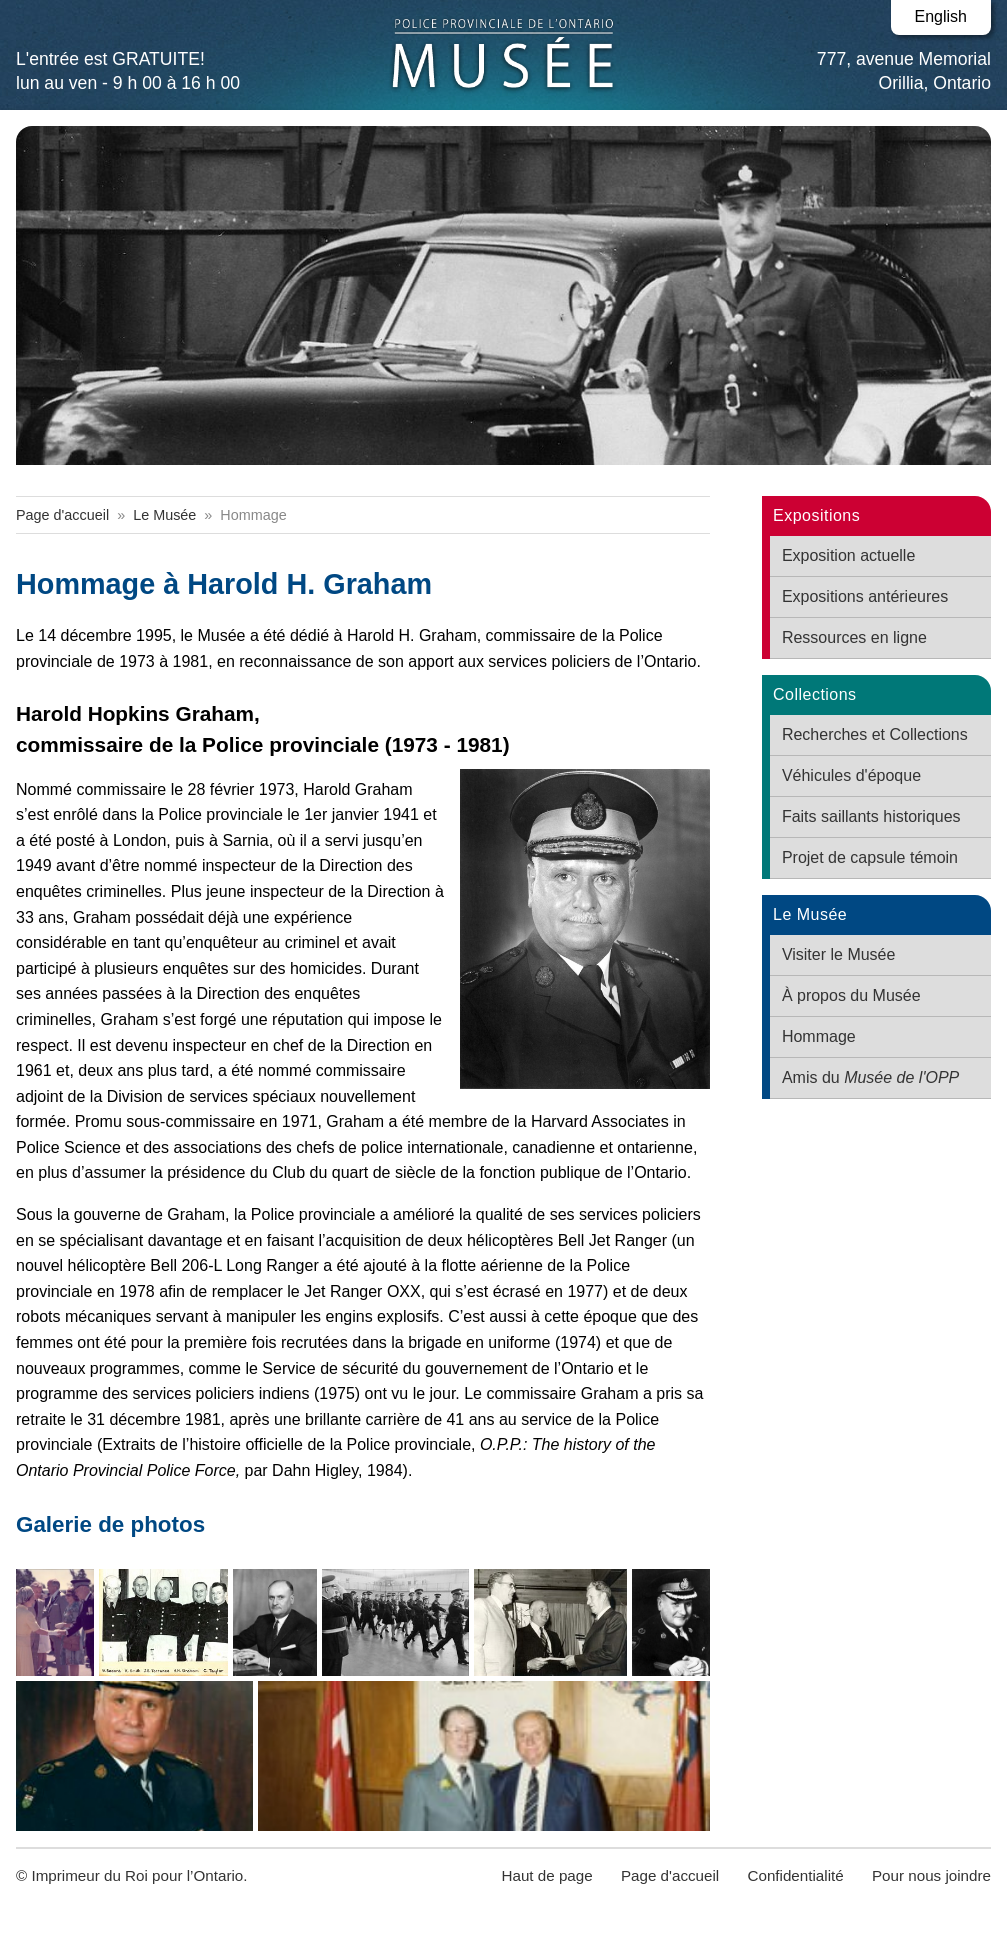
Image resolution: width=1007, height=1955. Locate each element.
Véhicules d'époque (851, 775)
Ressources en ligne (854, 637)
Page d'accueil (62, 515)
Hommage (819, 1036)
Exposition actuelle (848, 555)
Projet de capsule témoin (870, 857)
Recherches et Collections (875, 734)
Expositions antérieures (865, 596)
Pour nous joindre (931, 1875)
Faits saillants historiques (871, 816)
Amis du (870, 1077)
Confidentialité (795, 1875)
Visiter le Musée (839, 954)
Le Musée (164, 515)
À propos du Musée (851, 995)
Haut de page (546, 1875)
